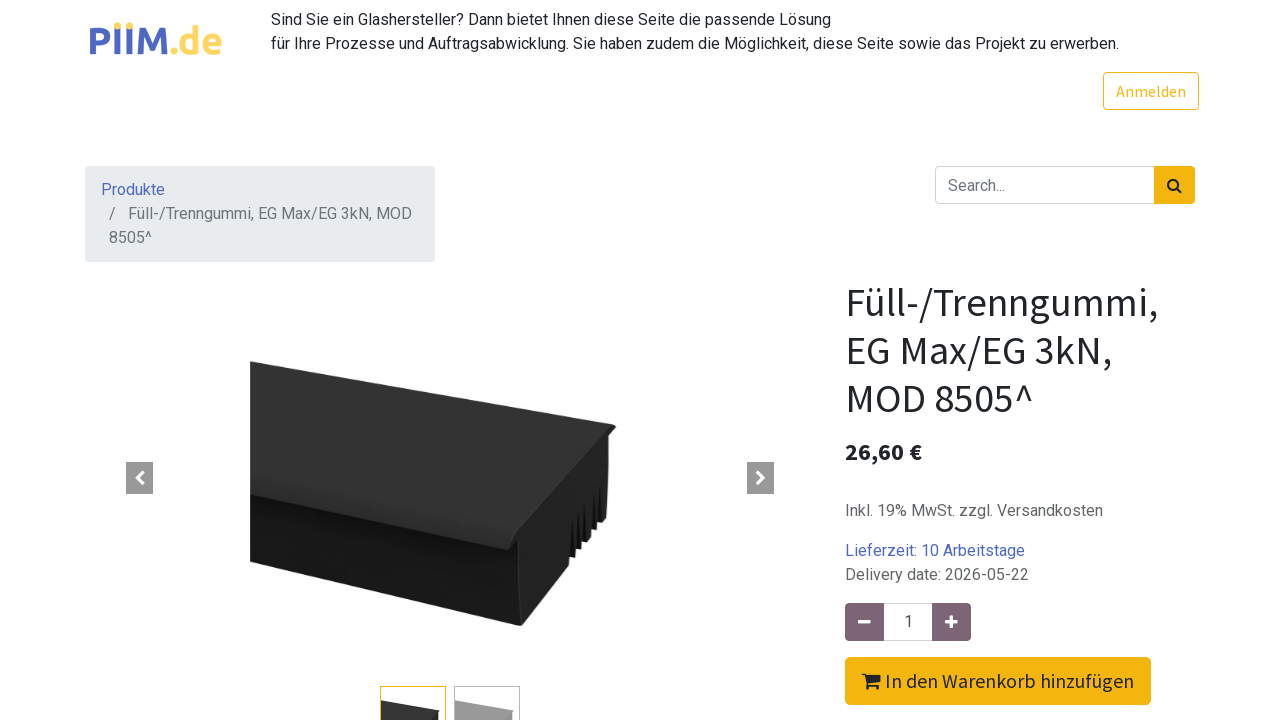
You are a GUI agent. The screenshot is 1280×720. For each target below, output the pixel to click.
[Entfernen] (864, 622)
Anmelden (1147, 91)
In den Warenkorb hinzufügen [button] (998, 680)
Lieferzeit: (935, 550)
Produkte (133, 189)
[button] (140, 478)
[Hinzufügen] (951, 622)
